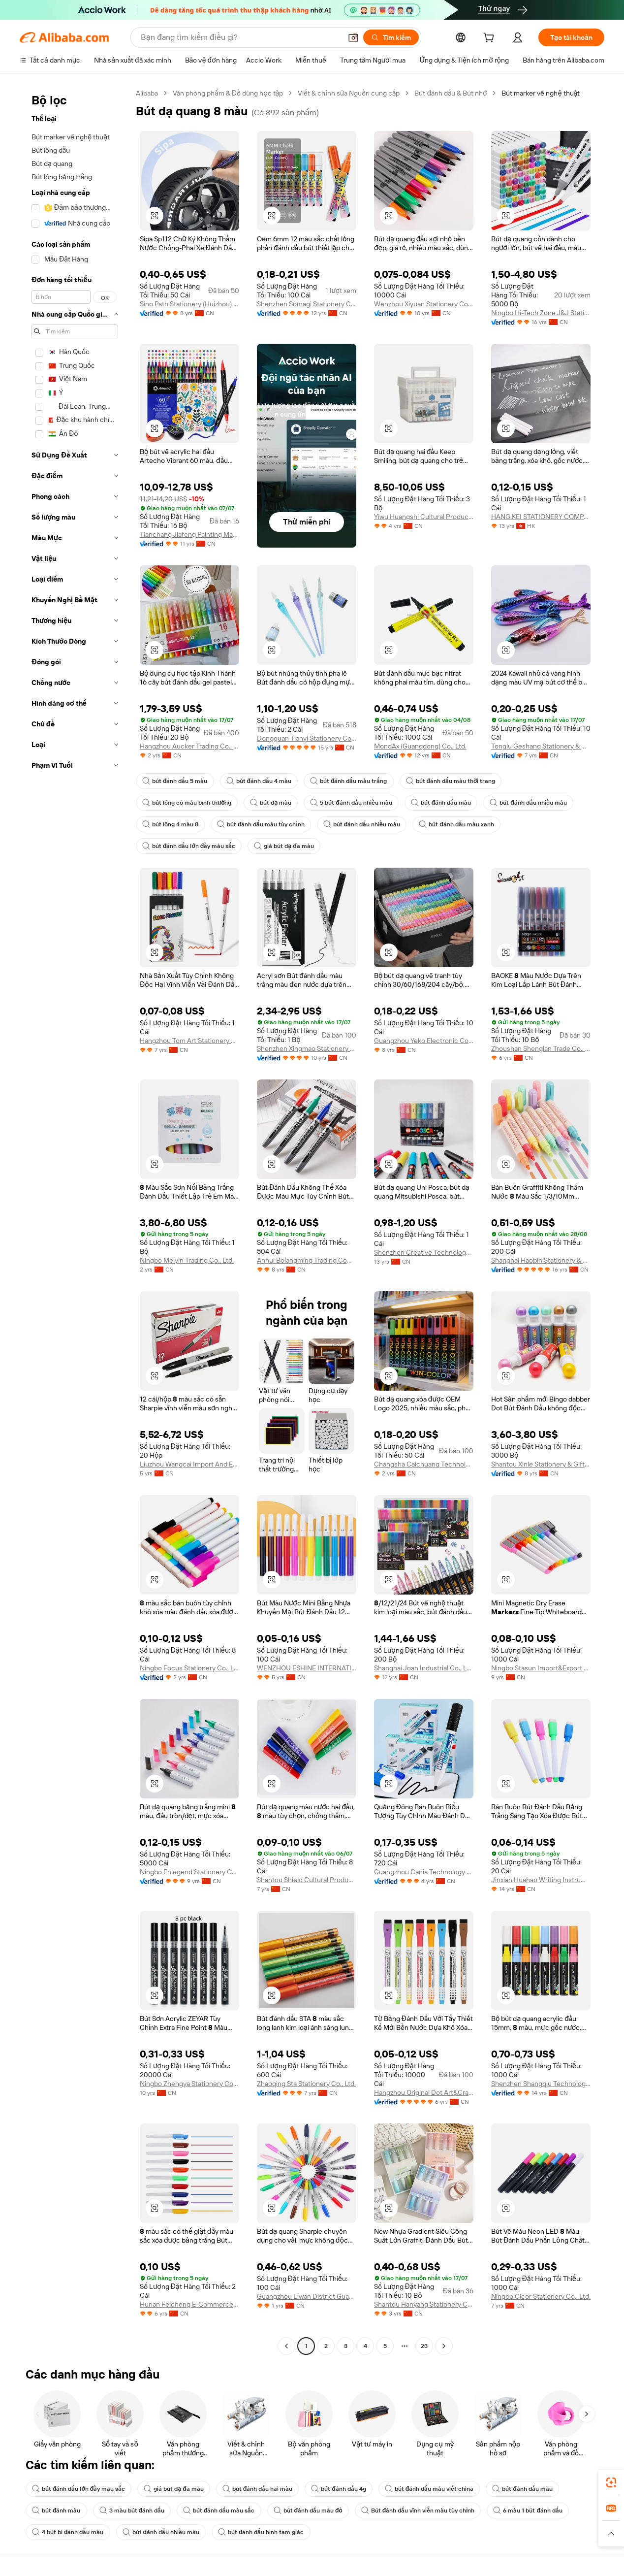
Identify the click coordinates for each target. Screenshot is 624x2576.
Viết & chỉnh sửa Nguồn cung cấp (349, 93)
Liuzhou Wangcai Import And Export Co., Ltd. (189, 1464)
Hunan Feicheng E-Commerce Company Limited (189, 2304)
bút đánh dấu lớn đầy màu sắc (188, 846)
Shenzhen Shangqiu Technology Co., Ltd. (541, 2083)
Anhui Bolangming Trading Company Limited (306, 1260)
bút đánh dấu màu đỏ (308, 2510)
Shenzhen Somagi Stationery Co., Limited (306, 304)
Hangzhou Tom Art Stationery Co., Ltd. (189, 1040)
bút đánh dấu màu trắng (348, 781)
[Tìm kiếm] (391, 37)
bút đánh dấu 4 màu (259, 781)
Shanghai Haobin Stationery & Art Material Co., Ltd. (541, 1260)
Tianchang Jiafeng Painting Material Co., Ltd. (189, 534)
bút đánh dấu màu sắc (219, 2510)
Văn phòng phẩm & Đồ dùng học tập (228, 93)
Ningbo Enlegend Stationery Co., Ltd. (189, 1872)
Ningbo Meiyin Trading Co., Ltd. (187, 1260)
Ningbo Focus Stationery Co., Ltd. (189, 1668)
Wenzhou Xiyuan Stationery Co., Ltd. (423, 304)
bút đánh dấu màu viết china (429, 2489)
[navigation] (75, 1221)
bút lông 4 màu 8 (170, 824)
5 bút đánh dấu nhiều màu (351, 803)
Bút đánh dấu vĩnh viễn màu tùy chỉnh (418, 2510)
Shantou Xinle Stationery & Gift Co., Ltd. (541, 1464)
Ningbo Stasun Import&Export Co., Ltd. (541, 1668)
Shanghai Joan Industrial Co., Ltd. (423, 1668)
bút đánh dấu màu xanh (456, 824)
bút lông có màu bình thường (186, 803)
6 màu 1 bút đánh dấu (527, 2510)
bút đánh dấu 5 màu (175, 781)
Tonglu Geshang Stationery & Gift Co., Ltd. (541, 746)
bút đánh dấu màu (441, 803)
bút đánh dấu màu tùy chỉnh (261, 824)
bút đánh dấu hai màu (257, 2489)
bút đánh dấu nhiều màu (528, 803)
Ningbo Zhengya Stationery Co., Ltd (189, 2083)
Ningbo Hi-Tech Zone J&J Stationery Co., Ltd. (541, 313)
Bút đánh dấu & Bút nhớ (450, 93)
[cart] (490, 39)
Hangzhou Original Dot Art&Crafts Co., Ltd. (423, 2092)
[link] (611, 2482)
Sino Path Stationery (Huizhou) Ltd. (189, 304)
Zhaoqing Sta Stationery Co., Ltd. (306, 2083)
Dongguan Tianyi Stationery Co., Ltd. (306, 738)
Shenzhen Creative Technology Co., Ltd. (423, 1252)
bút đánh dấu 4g (338, 2489)
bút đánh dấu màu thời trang (451, 781)
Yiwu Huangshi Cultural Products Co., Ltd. (423, 517)
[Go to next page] (444, 2346)
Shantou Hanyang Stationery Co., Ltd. (423, 2304)
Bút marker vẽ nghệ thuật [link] (540, 93)
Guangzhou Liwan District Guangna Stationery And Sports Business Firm (306, 2296)
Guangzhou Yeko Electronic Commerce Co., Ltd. (423, 1040)
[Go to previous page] (286, 2346)
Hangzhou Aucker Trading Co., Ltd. (189, 746)
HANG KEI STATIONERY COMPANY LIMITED (541, 517)
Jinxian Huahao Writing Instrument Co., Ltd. (541, 1880)
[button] (353, 37)
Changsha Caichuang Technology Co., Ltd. (423, 1464)
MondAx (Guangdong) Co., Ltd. (420, 746)
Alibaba (147, 93)
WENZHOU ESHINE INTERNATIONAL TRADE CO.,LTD (306, 1668)
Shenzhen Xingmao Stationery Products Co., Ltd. (306, 1048)
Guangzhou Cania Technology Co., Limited (423, 1872)
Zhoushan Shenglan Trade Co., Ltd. (541, 1048)
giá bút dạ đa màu (283, 846)
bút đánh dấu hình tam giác (261, 2532)
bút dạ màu (270, 803)
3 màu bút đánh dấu (132, 2510)
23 (424, 2346)
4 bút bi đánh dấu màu (68, 2532)
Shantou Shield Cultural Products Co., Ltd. (306, 1880)
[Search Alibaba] (240, 37)
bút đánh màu (56, 2510)
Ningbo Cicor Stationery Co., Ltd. (541, 2296)
